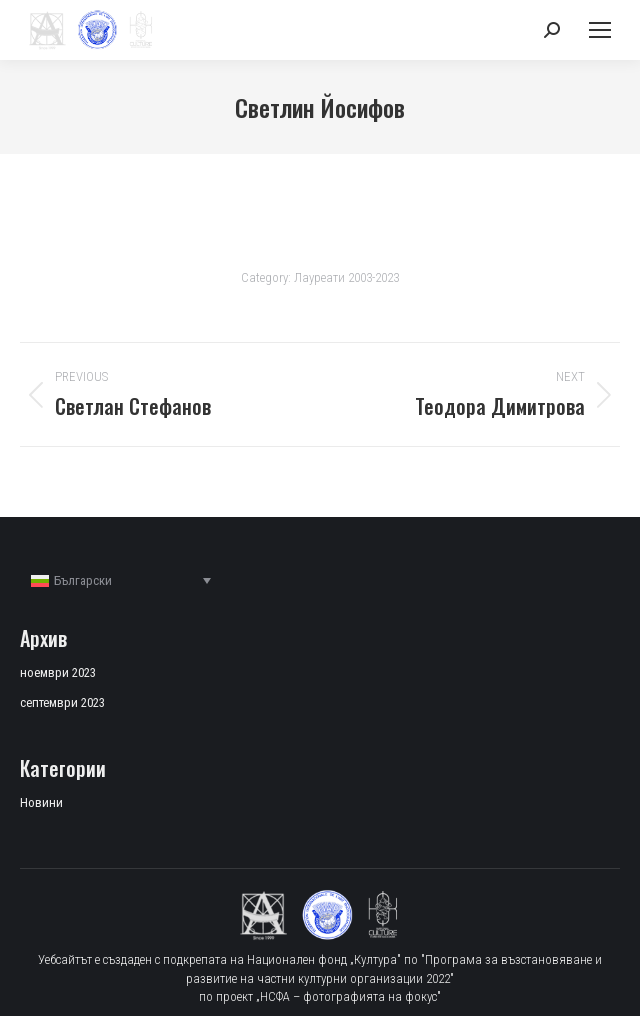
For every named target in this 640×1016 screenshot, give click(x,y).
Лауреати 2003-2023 (346, 277)
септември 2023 (62, 702)
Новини (41, 802)
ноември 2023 (58, 672)
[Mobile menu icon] (600, 30)
